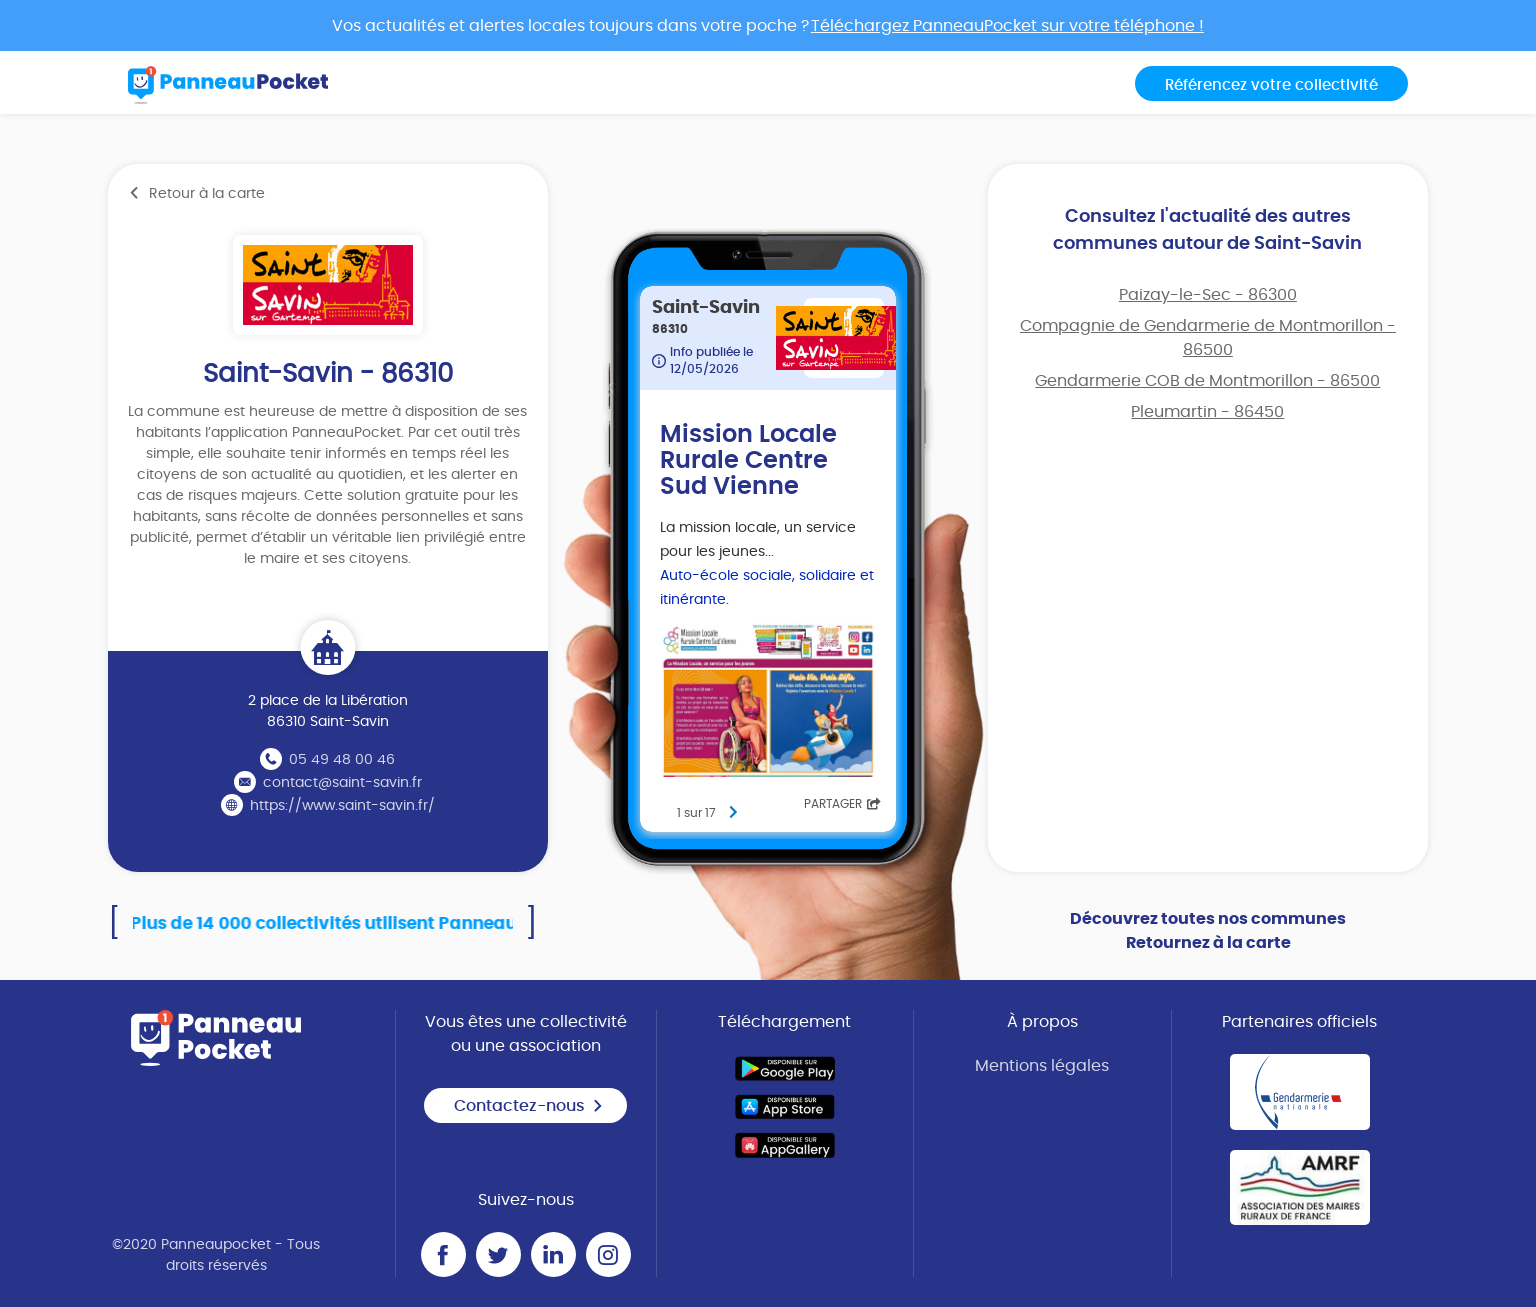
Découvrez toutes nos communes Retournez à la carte (1208, 931)
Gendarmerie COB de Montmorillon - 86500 (1207, 381)
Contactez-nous (529, 1106)
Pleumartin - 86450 (1207, 412)
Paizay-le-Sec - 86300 (1208, 295)
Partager (842, 804)
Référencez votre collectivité (1271, 85)
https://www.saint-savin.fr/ (342, 806)
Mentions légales (1042, 1066)
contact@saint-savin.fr (342, 783)
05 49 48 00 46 (342, 760)
